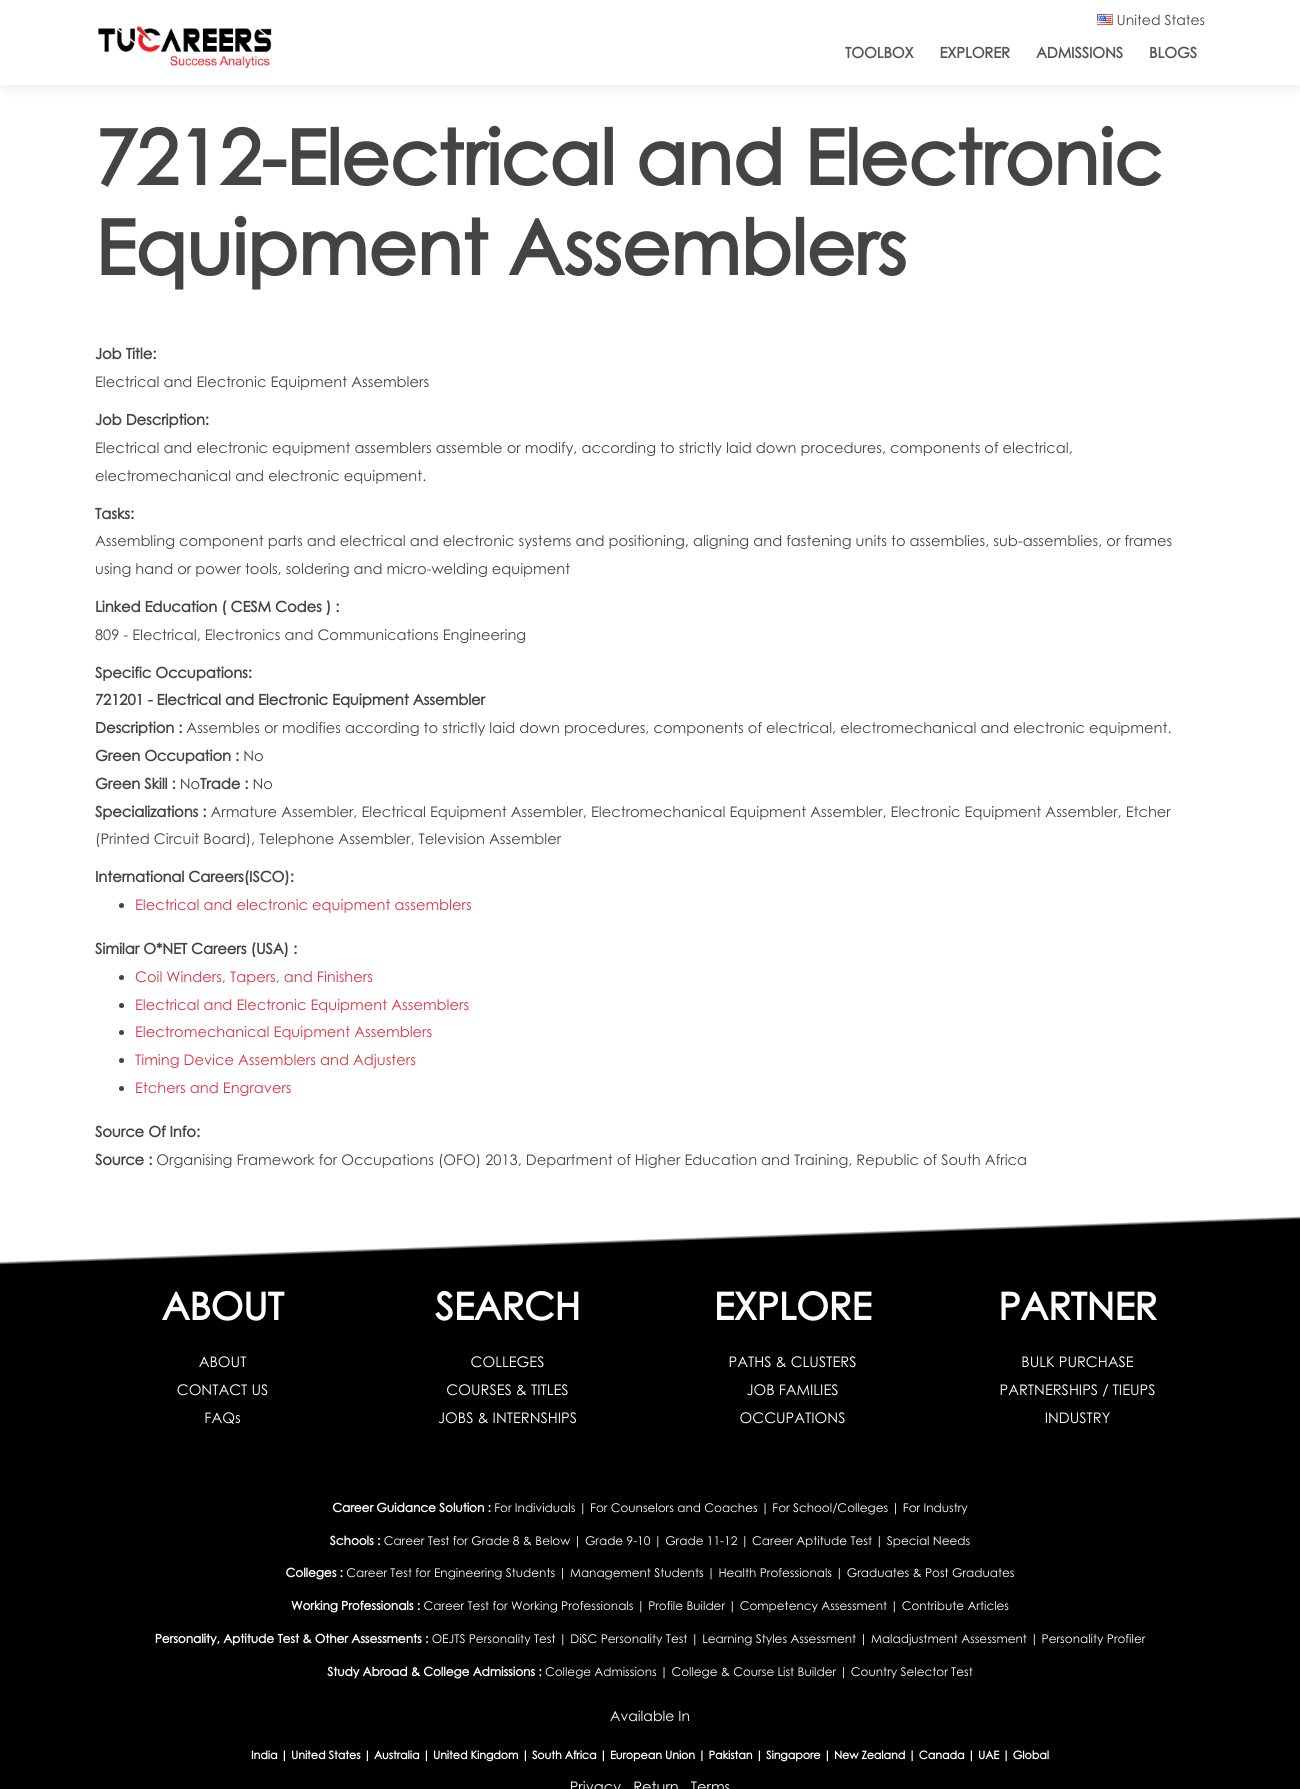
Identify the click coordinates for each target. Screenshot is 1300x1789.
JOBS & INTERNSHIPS (507, 1418)
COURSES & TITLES (507, 1390)
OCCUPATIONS (793, 1418)
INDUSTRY (1078, 1418)
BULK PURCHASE (1077, 1362)
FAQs (222, 1418)
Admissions (1079, 53)
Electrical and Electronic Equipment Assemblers (302, 1005)
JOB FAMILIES (792, 1390)
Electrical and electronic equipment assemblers (303, 905)
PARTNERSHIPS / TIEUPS (1077, 1390)
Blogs (1173, 53)
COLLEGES (508, 1362)
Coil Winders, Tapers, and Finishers (254, 977)
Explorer (974, 53)
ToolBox (879, 53)
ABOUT (223, 1362)
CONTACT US (223, 1390)
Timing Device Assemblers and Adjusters (275, 1060)
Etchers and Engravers (213, 1088)
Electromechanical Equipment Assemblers (283, 1032)
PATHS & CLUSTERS (793, 1362)
